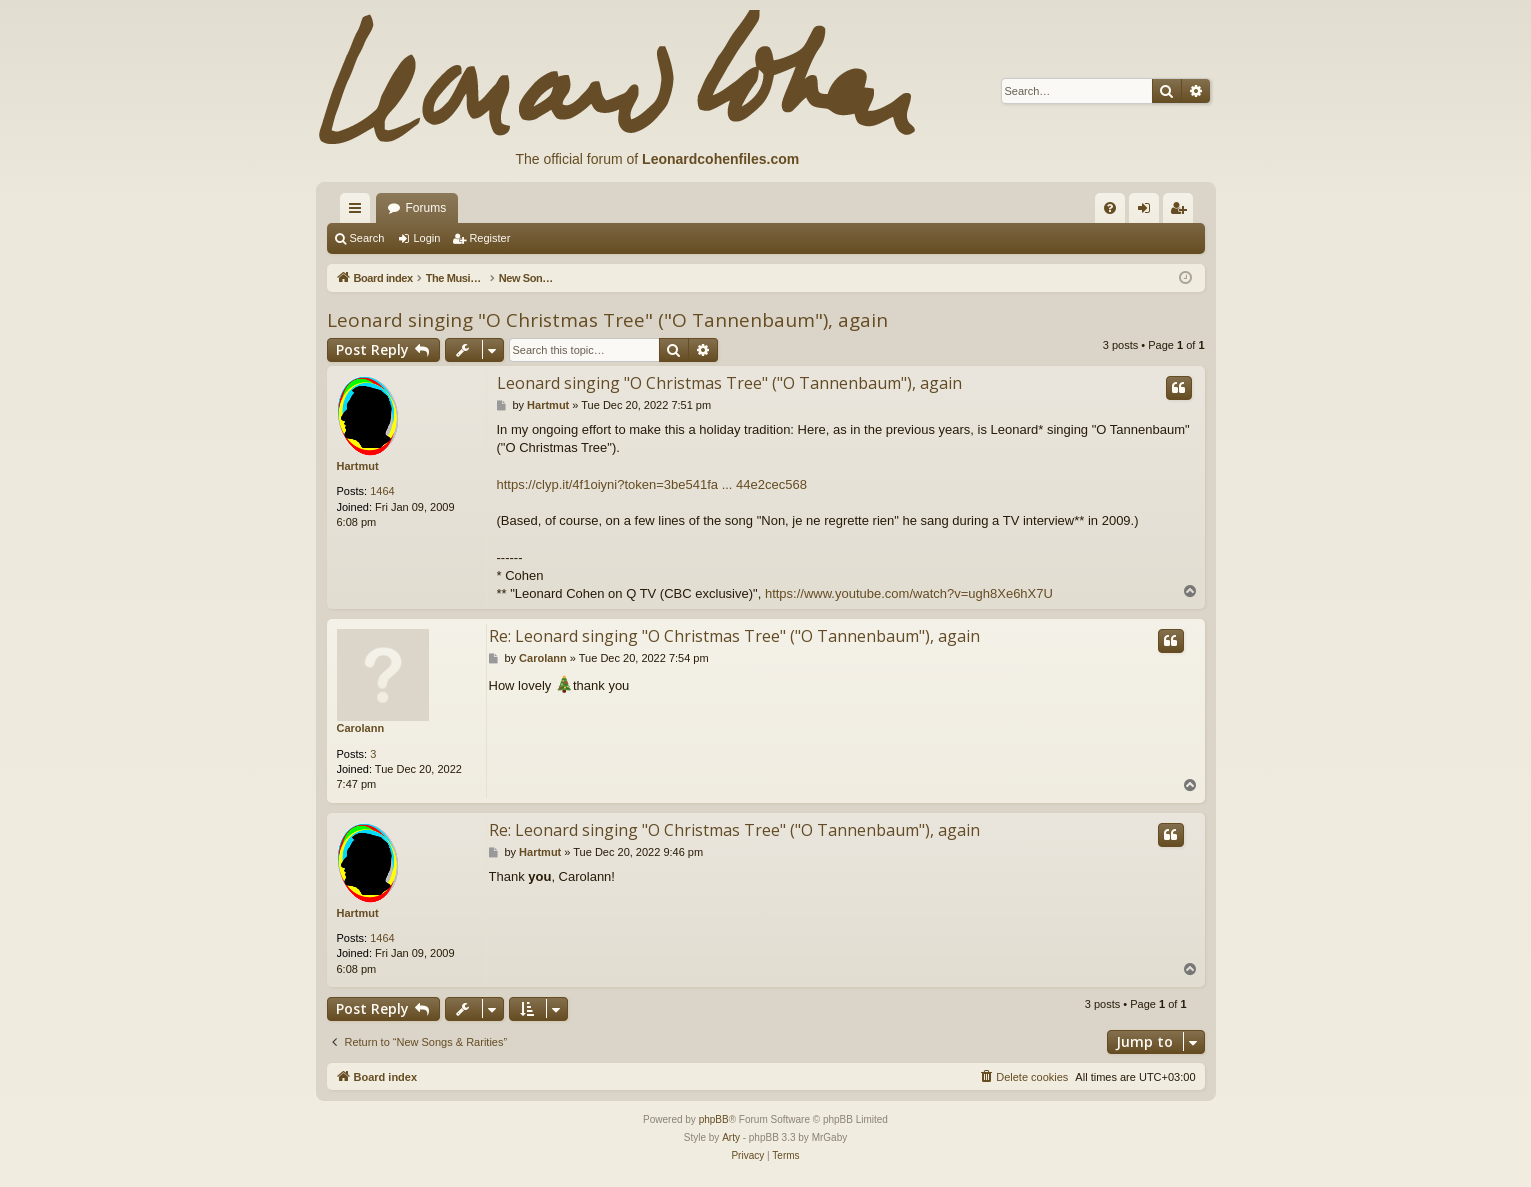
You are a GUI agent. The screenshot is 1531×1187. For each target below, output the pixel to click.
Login (426, 238)
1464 (382, 491)
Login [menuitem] (1147, 212)
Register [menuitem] (1181, 212)
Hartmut (358, 466)
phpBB (714, 1119)
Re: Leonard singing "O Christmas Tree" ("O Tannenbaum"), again (734, 636)
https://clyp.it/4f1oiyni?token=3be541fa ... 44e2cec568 (652, 484)
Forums (426, 208)
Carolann (361, 728)
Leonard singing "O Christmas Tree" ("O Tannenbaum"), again (607, 320)
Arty (731, 1137)
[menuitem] (1110, 208)
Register (489, 238)
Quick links (359, 212)
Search (367, 238)
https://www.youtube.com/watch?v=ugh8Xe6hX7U (909, 593)
